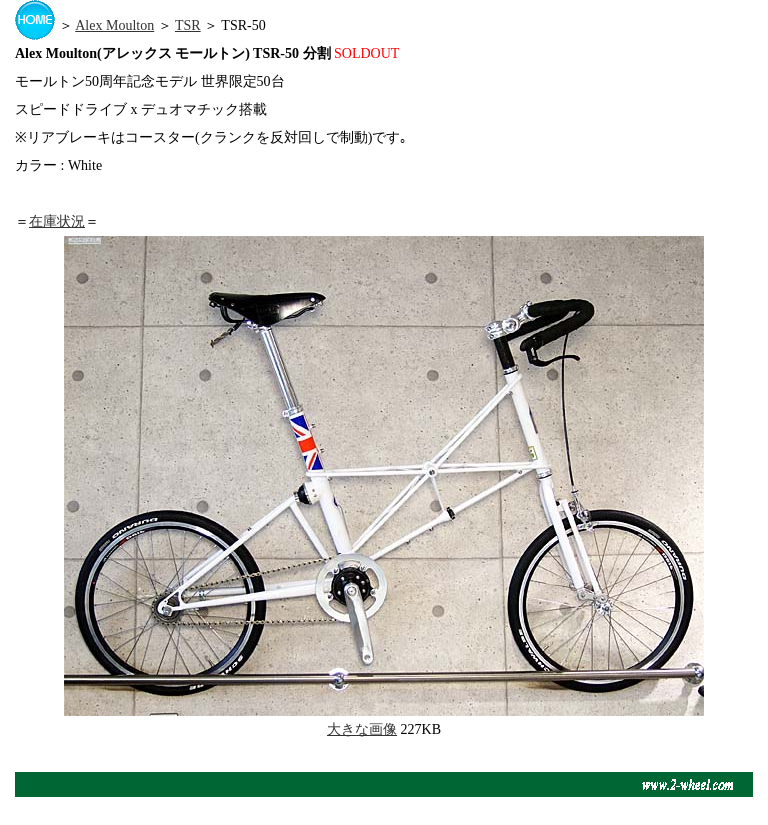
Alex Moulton (114, 25)
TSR (188, 25)
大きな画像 (362, 729)
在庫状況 (57, 221)
